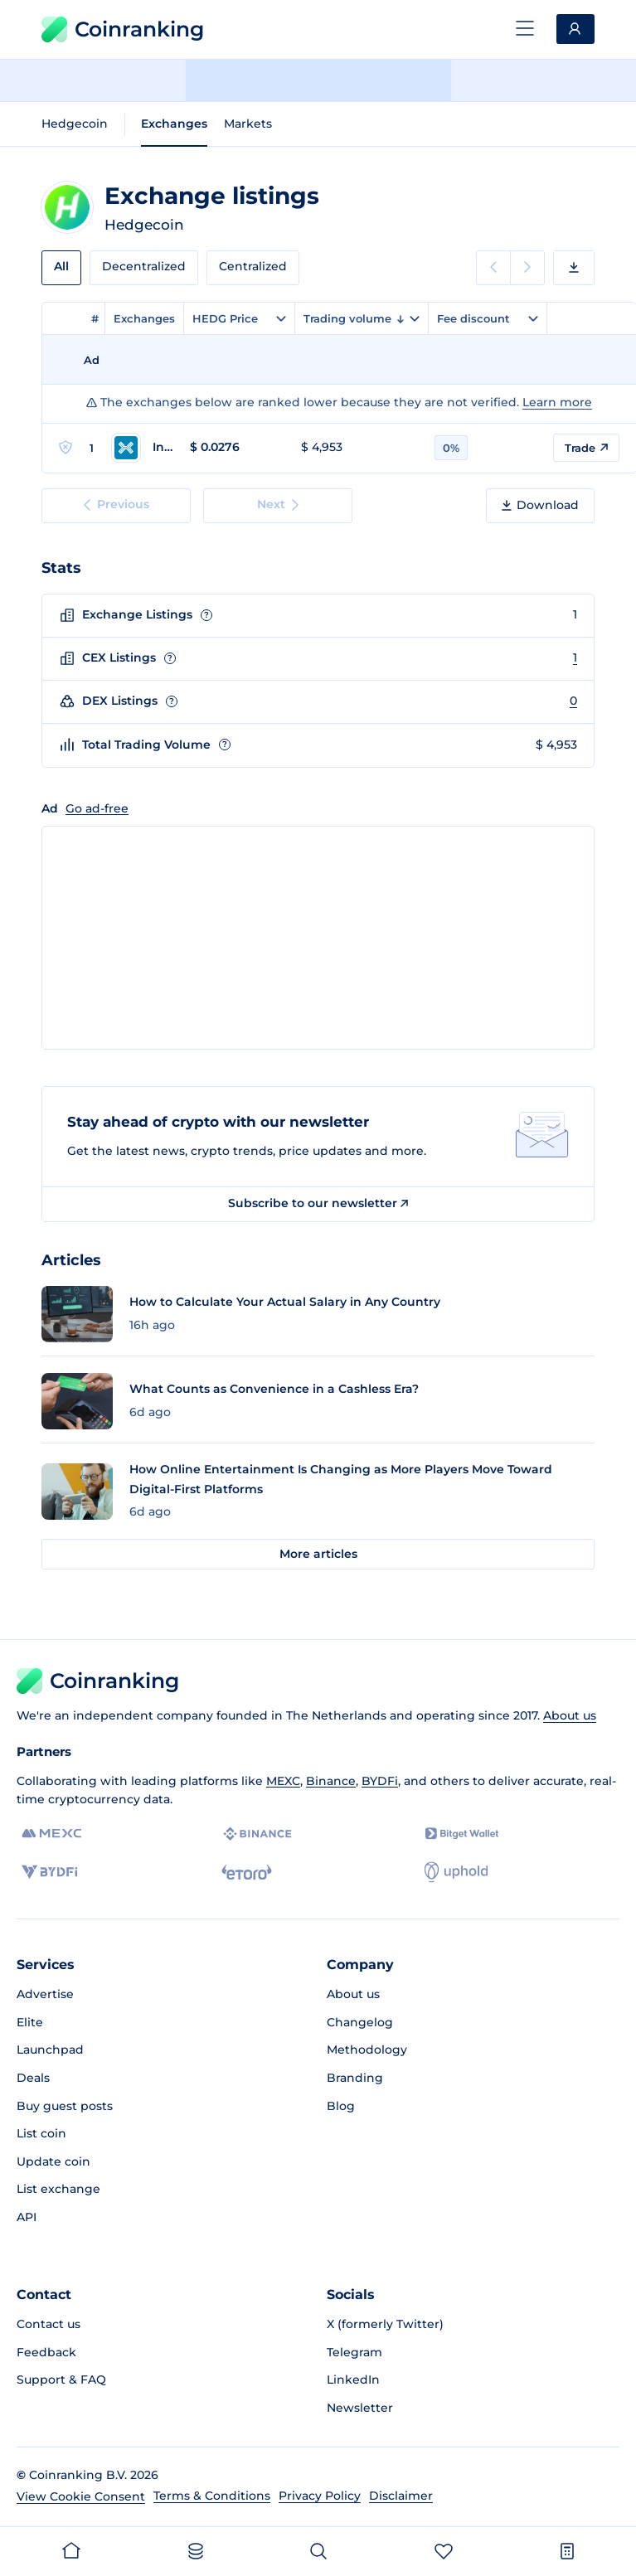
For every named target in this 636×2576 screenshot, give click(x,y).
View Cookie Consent (81, 2496)
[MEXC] (52, 1833)
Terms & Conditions (211, 2495)
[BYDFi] (49, 1872)
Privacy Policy (320, 2495)
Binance (331, 1780)
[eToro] (246, 1872)
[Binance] (257, 1834)
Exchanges (174, 123)
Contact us (48, 2323)
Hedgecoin (74, 123)
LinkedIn (353, 2379)
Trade (586, 447)
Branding (355, 2077)
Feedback (46, 2352)
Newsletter (360, 2407)
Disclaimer (401, 2495)
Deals (33, 2077)
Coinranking (122, 29)
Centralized (253, 266)
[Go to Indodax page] (142, 447)
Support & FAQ (61, 2379)
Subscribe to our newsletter (318, 1203)
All (61, 266)
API (26, 2217)
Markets (248, 123)
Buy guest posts (65, 2105)
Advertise (45, 1994)
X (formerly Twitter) (385, 2323)
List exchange (58, 2188)
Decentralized (144, 266)
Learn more (557, 402)
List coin (41, 2133)
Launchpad (50, 2049)
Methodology (367, 2049)
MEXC (283, 1780)
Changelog (360, 2022)
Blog (341, 2105)
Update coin (53, 2161)
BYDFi (380, 1780)
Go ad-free (97, 808)
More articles (318, 1553)
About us (569, 1715)
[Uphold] (456, 1872)
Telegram (354, 2352)
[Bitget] (462, 1833)
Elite (30, 2022)
